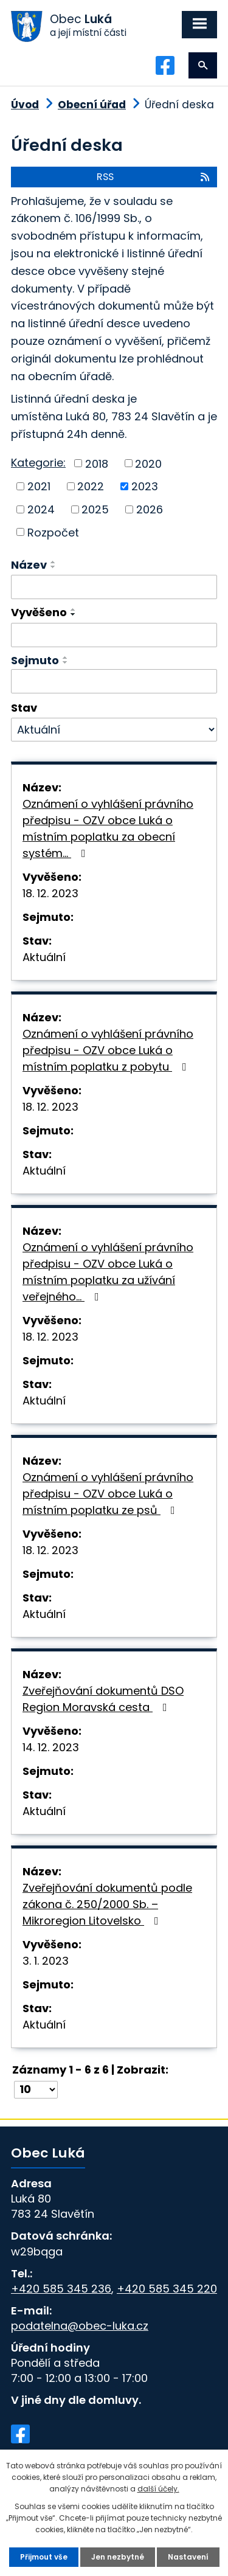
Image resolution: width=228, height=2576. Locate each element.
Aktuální (44, 957)
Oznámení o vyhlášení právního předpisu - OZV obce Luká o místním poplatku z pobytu (107, 1050)
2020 (148, 463)
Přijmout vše (43, 2557)
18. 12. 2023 (50, 893)
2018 (96, 463)
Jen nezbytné (117, 2557)
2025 (95, 509)
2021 (38, 486)
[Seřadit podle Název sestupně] (53, 566)
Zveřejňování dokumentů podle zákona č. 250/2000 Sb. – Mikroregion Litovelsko (107, 1904)
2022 (90, 486)
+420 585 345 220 (167, 2288)
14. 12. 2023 (50, 1747)
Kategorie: (38, 462)
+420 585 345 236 (61, 2288)
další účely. (158, 2489)
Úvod (25, 104)
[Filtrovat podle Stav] (114, 730)
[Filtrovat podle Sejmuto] (114, 681)
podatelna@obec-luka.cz (79, 2325)
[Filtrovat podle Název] (114, 587)
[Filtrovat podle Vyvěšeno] (114, 635)
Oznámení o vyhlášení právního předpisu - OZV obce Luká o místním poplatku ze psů (107, 1494)
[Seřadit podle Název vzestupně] (53, 562)
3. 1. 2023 (45, 1960)
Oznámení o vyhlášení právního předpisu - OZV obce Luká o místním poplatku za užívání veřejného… (107, 1272)
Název (29, 564)
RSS (154, 177)
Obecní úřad (92, 104)
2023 (144, 486)
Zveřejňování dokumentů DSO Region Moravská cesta (103, 1699)
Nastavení (188, 2557)
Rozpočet (53, 532)
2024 (41, 509)
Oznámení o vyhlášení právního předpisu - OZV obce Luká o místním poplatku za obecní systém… (107, 828)
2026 (149, 509)
